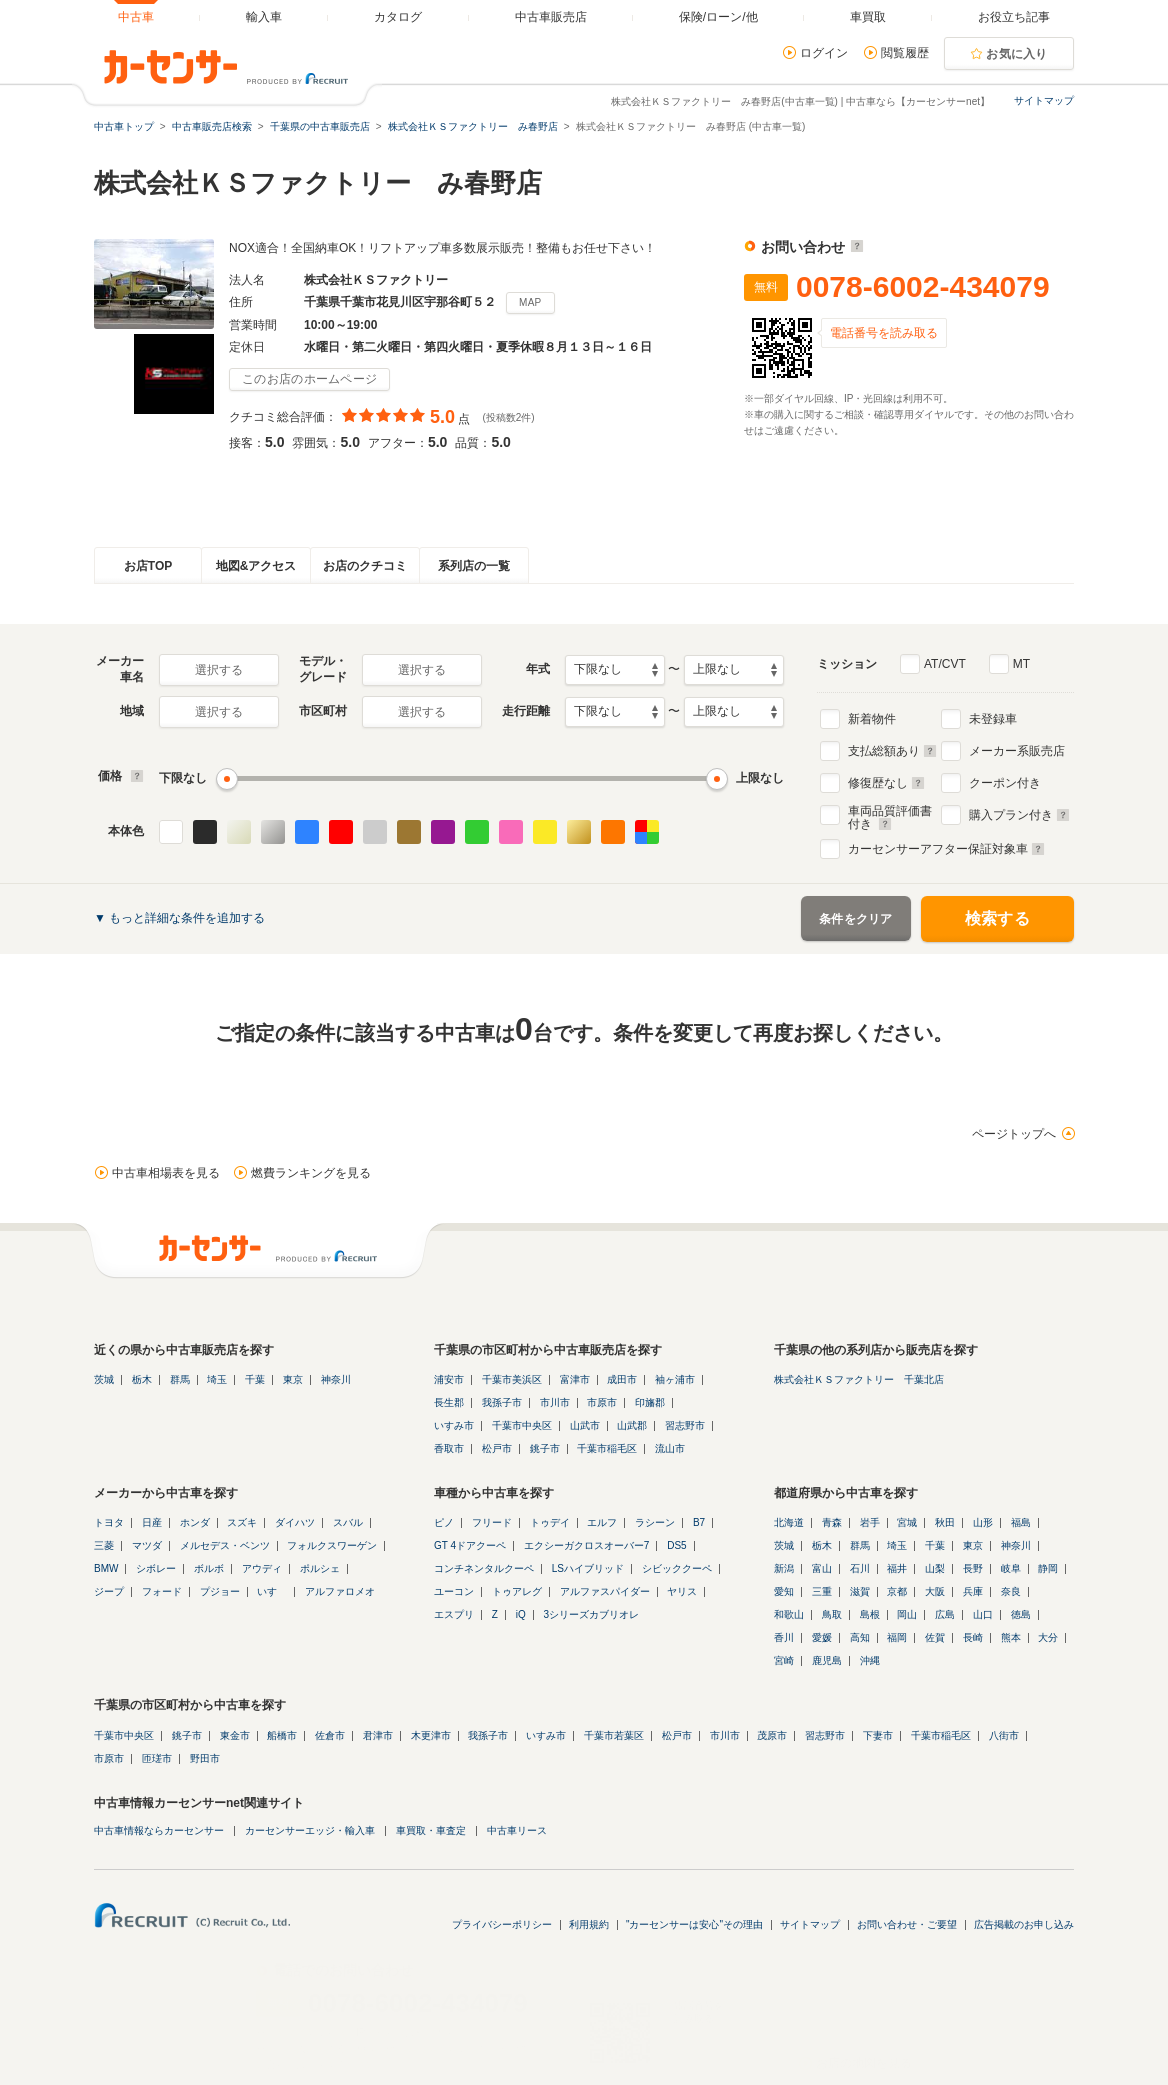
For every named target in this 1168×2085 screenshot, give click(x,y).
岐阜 (1011, 1568)
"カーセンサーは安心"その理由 (694, 1924)
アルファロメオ (340, 1591)
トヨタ (109, 1522)
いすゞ (272, 1591)
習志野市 (685, 1425)
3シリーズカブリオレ (591, 1614)
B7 (699, 1522)
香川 (784, 1637)
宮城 (907, 1522)
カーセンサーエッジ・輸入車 (310, 1830)
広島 (945, 1614)
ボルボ (209, 1568)
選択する (219, 670)
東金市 (235, 1735)
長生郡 (449, 1402)
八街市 (1004, 1735)
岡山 (907, 1614)
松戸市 (497, 1448)
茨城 (104, 1379)
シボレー (156, 1568)
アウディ (262, 1568)
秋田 (945, 1522)
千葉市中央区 (522, 1425)
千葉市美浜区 (512, 1379)
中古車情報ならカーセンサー (159, 1830)
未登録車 (993, 719)
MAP (530, 302)
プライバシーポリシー (502, 1924)
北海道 (789, 1522)
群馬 (180, 1379)
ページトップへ (1014, 1134)
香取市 (449, 1448)
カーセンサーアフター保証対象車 (946, 849)
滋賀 (860, 1591)
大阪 (935, 1591)
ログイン (824, 53)
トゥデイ (550, 1522)
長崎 (973, 1637)
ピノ (444, 1522)
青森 (832, 1522)
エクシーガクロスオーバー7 (587, 1545)
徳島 (1021, 1614)
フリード (492, 1522)
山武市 (585, 1425)
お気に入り (1017, 54)
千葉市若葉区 (614, 1735)
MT (1021, 664)
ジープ (109, 1591)
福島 (1021, 1522)
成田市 (622, 1379)
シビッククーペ (677, 1568)
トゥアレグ (517, 1591)
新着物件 (872, 719)
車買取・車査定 (431, 1830)
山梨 (935, 1568)
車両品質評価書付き (890, 815)
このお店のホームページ (309, 379)
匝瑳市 (157, 1758)
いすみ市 (454, 1425)
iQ (521, 1614)
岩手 (870, 1522)
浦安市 (449, 1379)
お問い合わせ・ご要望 (907, 1924)
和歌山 (789, 1614)
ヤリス (682, 1591)
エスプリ (454, 1614)
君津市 (378, 1735)
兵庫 (973, 1591)
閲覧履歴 (905, 53)
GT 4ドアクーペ (470, 1545)
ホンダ (195, 1522)
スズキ (242, 1522)
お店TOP (148, 566)
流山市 (670, 1448)
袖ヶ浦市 (675, 1379)
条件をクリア (856, 919)
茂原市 (772, 1735)
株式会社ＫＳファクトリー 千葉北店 (859, 1379)
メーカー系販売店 (1017, 751)
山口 (983, 1614)
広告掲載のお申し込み (1024, 1924)
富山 (822, 1568)
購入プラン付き (1019, 815)
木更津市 (431, 1735)
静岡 (1048, 1568)
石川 (860, 1568)
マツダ (147, 1545)
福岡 (897, 1637)
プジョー (220, 1591)
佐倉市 (330, 1735)
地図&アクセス (256, 566)
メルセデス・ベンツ (225, 1545)
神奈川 (336, 1379)
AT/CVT (945, 664)
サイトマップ (1044, 100)
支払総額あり (892, 751)
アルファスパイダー (605, 1591)
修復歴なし (886, 783)
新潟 (784, 1568)
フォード (162, 1591)
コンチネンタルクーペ (484, 1568)
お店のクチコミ (365, 566)
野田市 (205, 1758)
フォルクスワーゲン (332, 1545)
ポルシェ (320, 1568)
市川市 (555, 1402)
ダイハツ (295, 1522)
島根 (870, 1614)
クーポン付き (1005, 783)
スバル (348, 1522)
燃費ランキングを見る (311, 1173)
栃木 (142, 1379)
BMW (106, 1568)
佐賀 (935, 1637)
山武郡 (632, 1425)
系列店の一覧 (474, 566)
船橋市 (282, 1735)
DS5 (676, 1545)
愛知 (784, 1591)
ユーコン (454, 1591)
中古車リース (517, 1830)
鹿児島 (827, 1660)
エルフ (602, 1522)
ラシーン (655, 1522)
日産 (152, 1522)
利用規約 (589, 1924)
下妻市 (878, 1735)
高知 (860, 1637)
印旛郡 (650, 1402)
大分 (1048, 1637)
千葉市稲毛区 (607, 1448)
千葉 (255, 1379)
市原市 (602, 1402)
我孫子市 (502, 1402)
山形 (983, 1522)
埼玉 (217, 1379)
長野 (973, 1568)
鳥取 (832, 1614)
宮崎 (784, 1660)
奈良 (1011, 1591)
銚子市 (545, 1448)
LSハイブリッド (588, 1568)
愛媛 (822, 1637)
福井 (897, 1568)
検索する (997, 918)
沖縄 (870, 1660)
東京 (293, 1379)
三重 (822, 1591)
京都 (897, 1591)
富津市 (575, 1379)
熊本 (1011, 1637)
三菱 (104, 1545)
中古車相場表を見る (166, 1173)
